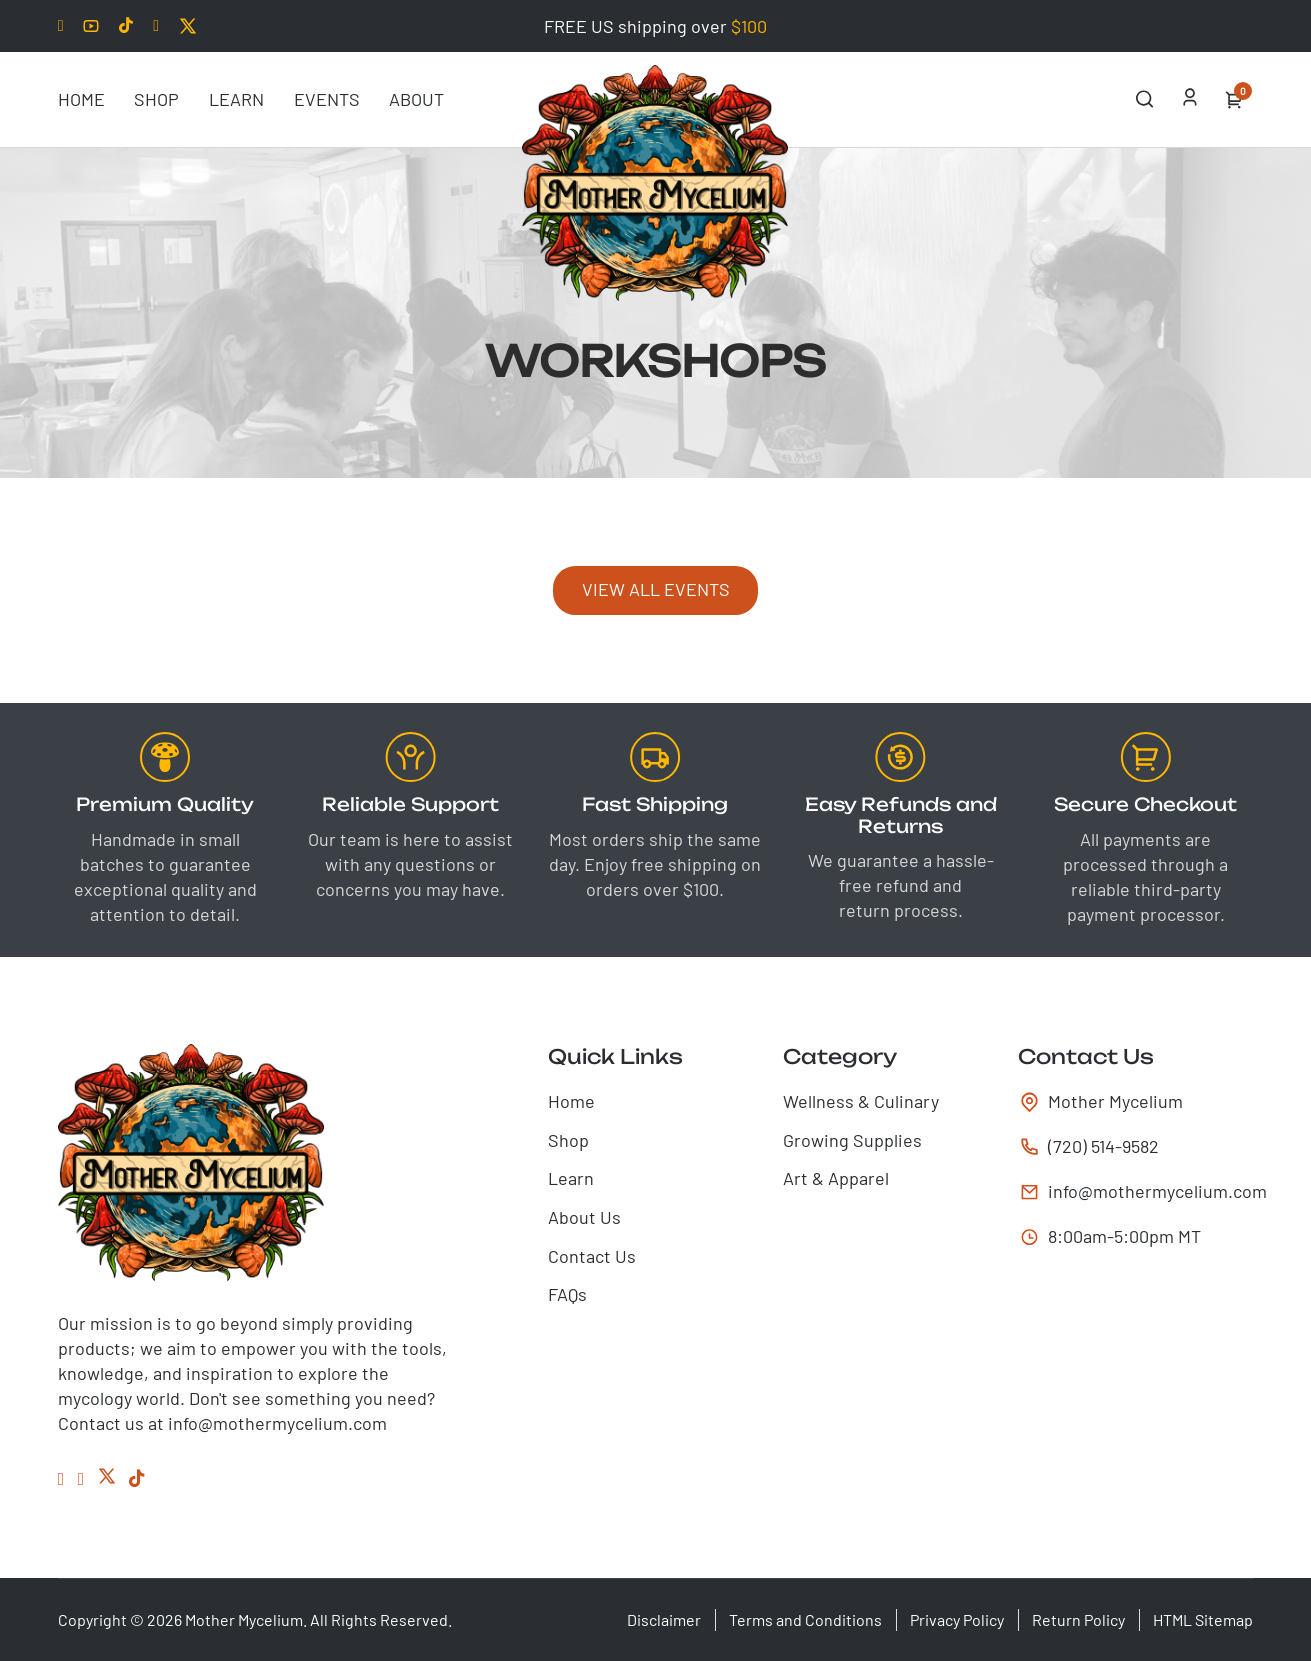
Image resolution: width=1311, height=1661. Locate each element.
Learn (236, 99)
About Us (584, 1217)
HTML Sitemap (1203, 1619)
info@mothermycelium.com (1142, 1191)
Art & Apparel (836, 1178)
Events (327, 99)
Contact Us (592, 1256)
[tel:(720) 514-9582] (1135, 1146)
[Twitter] (188, 26)
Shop (156, 99)
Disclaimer (664, 1619)
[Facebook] (156, 26)
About (416, 99)
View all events (656, 589)
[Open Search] (1145, 99)
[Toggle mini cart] (1234, 100)
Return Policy (1078, 1619)
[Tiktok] (126, 26)
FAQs (567, 1294)
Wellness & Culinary (861, 1101)
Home (81, 99)
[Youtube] (91, 26)
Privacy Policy (957, 1619)
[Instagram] (81, 1478)
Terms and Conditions (805, 1619)
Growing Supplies (852, 1140)
